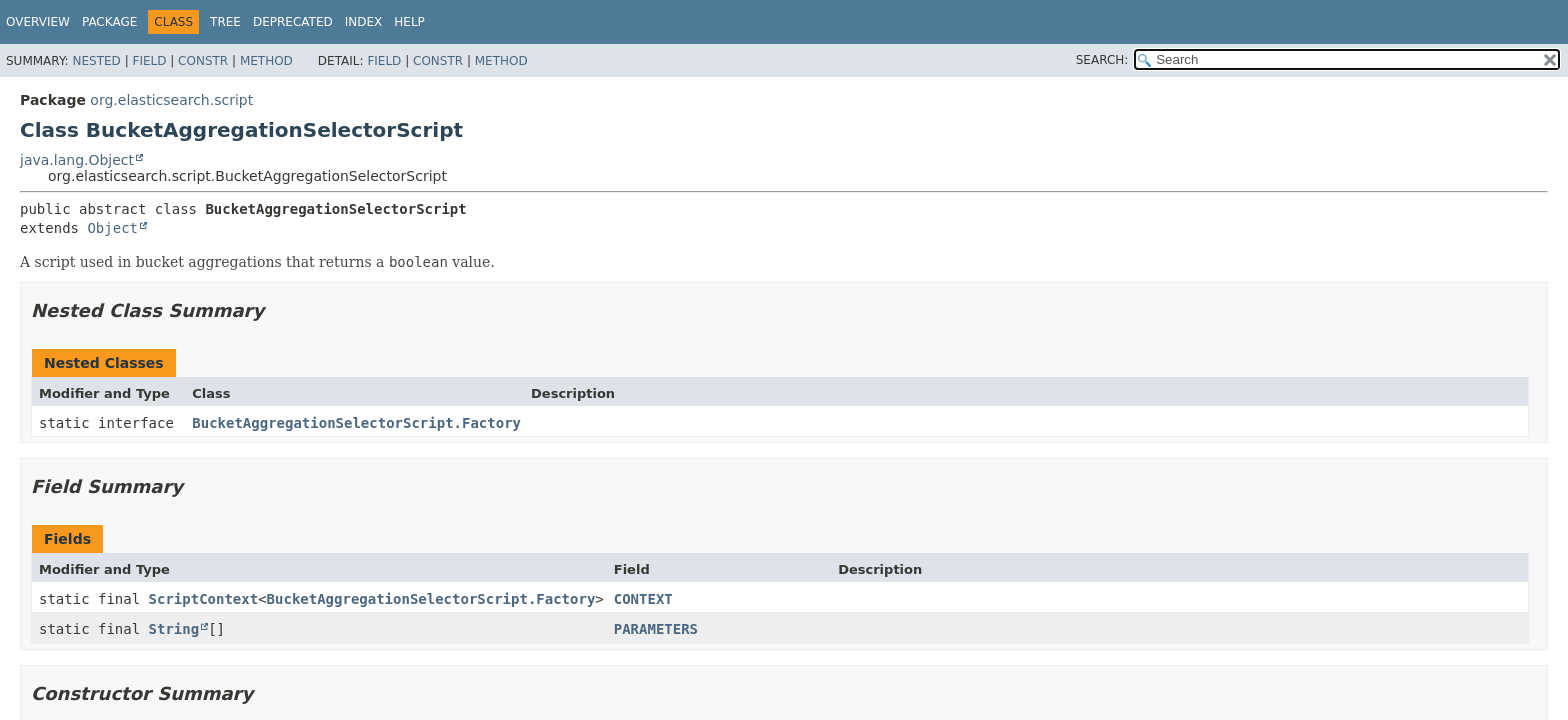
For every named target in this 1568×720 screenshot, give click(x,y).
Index (364, 22)
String (174, 629)
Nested (96, 61)
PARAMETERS (656, 629)
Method (266, 61)
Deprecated (293, 22)
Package (109, 22)
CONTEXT (643, 599)
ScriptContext (204, 599)
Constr (203, 61)
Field (149, 61)
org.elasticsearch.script (171, 100)
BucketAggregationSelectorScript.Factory (356, 423)
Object (112, 228)
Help (409, 22)
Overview (38, 22)
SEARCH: (1102, 60)
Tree (225, 22)
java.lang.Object (77, 160)
